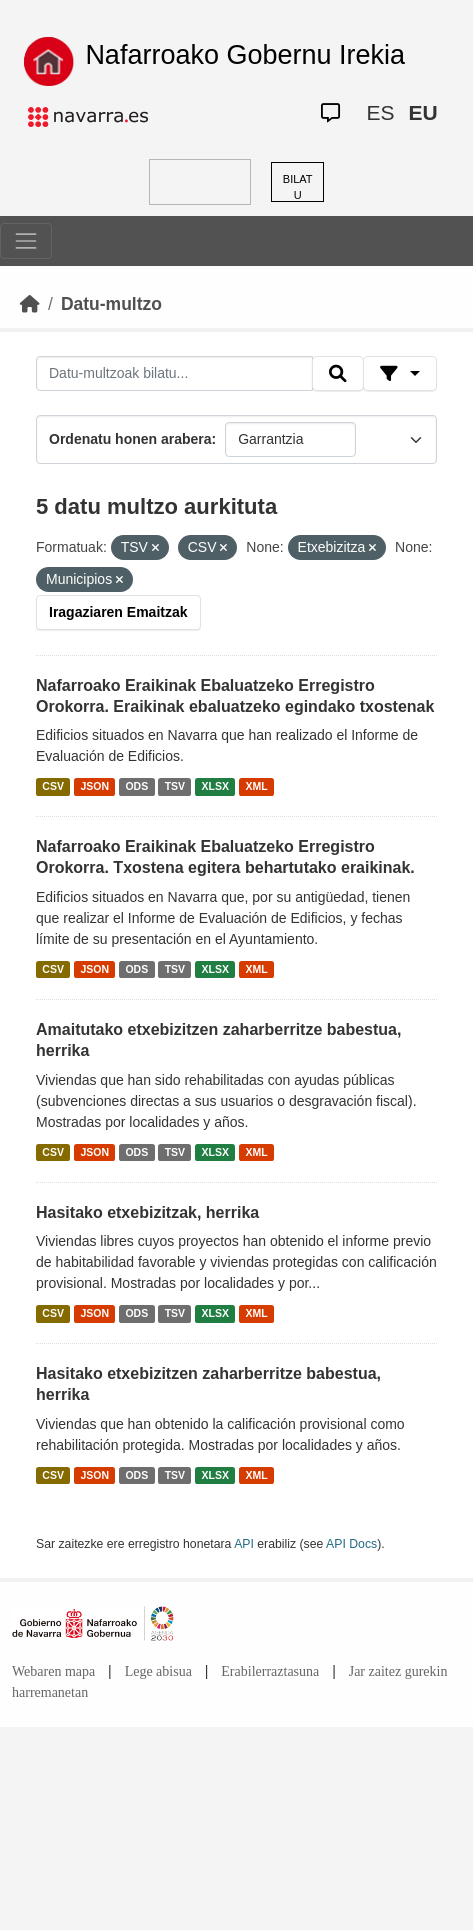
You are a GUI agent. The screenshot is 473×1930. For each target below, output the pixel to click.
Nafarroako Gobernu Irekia (245, 55)
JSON (94, 786)
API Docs (351, 1544)
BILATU (298, 187)
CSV (53, 786)
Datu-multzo (111, 304)
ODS (136, 786)
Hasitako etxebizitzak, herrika (147, 1212)
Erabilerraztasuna (270, 1671)
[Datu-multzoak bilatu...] (174, 374)
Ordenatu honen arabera (130, 439)
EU (422, 112)
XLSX (215, 786)
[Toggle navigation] (26, 241)
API (244, 1544)
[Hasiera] (30, 304)
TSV (175, 786)
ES (380, 112)
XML (257, 786)
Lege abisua (158, 1671)
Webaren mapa (53, 1671)
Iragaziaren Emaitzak (118, 612)
